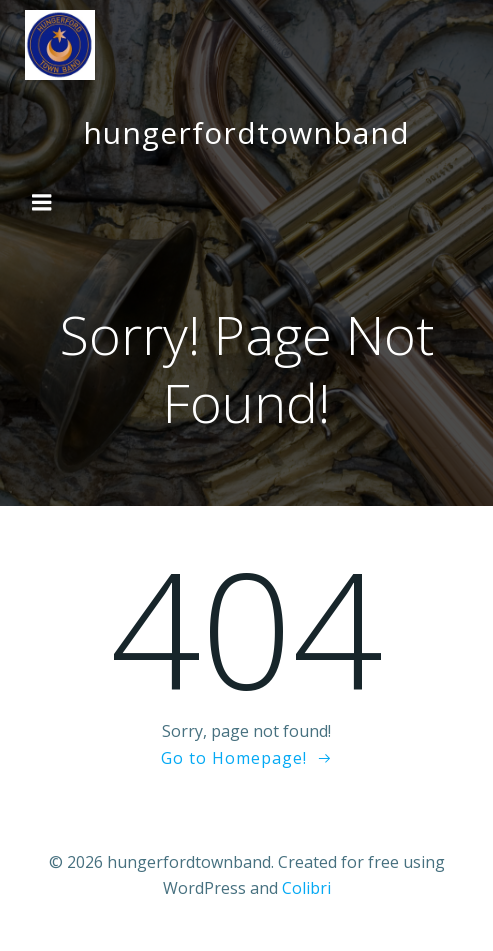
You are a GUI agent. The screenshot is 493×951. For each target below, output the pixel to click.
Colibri (306, 888)
